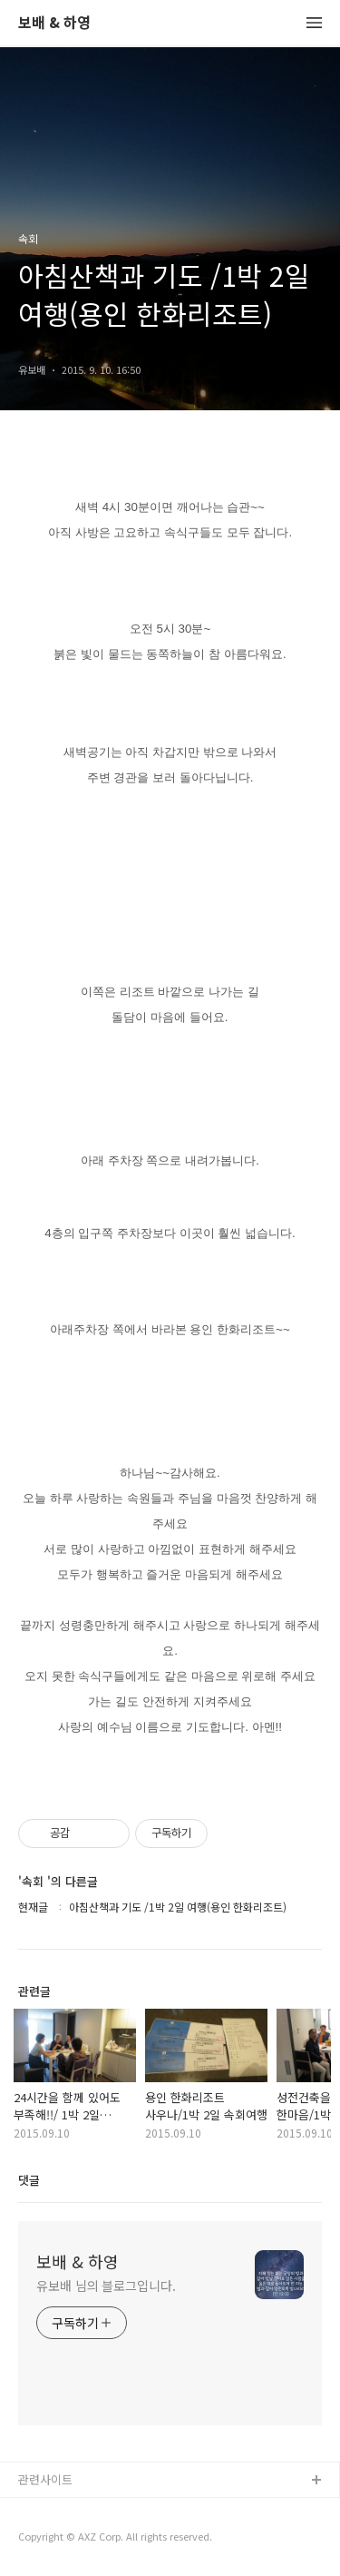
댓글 (29, 2179)
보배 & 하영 (54, 23)
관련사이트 (45, 2479)
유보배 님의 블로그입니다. (106, 2285)
